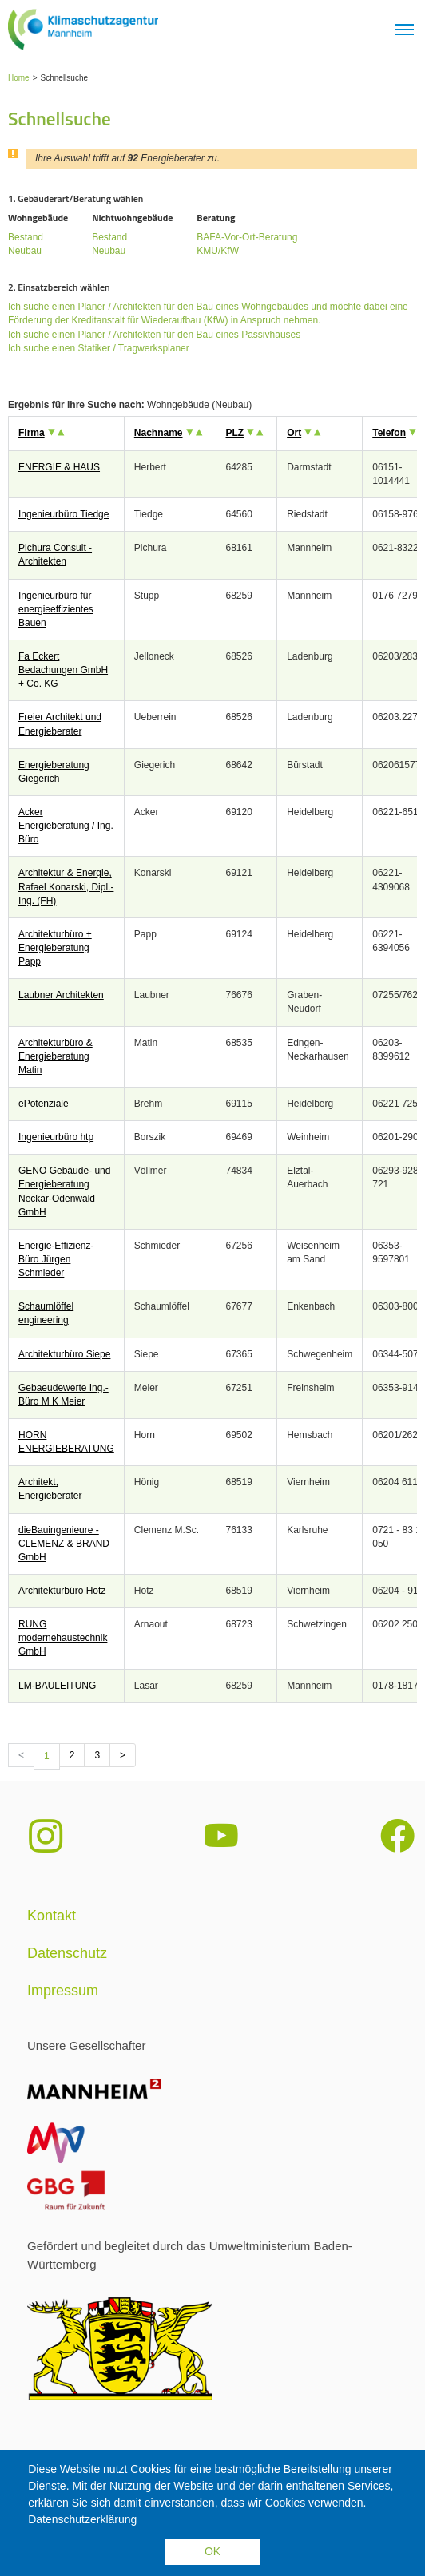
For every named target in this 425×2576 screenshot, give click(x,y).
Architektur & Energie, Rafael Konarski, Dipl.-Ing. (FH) (65, 886)
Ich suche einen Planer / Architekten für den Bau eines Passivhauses (154, 334)
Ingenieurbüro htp (55, 1137)
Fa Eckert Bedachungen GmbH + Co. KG (63, 670)
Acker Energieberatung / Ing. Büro (65, 825)
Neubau (25, 250)
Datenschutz (67, 1953)
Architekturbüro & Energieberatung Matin (55, 1056)
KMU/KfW (218, 250)
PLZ (235, 432)
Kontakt (51, 1916)
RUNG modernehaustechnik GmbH (62, 1638)
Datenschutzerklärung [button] (82, 2519)
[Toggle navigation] (404, 29)
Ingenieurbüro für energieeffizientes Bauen (55, 609)
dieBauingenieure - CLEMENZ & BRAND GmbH (63, 1543)
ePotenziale (43, 1103)
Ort (294, 432)
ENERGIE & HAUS (59, 467)
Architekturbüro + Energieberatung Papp (55, 948)
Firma (31, 432)
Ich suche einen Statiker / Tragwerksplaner (98, 348)
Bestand (25, 237)
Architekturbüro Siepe (64, 1354)
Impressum (62, 1991)
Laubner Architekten (61, 995)
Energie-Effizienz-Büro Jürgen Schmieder (56, 1259)
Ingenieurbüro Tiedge (63, 514)
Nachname (158, 432)
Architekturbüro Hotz (61, 1590)
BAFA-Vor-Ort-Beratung (247, 237)
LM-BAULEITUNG (57, 1685)
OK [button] (212, 2551)
